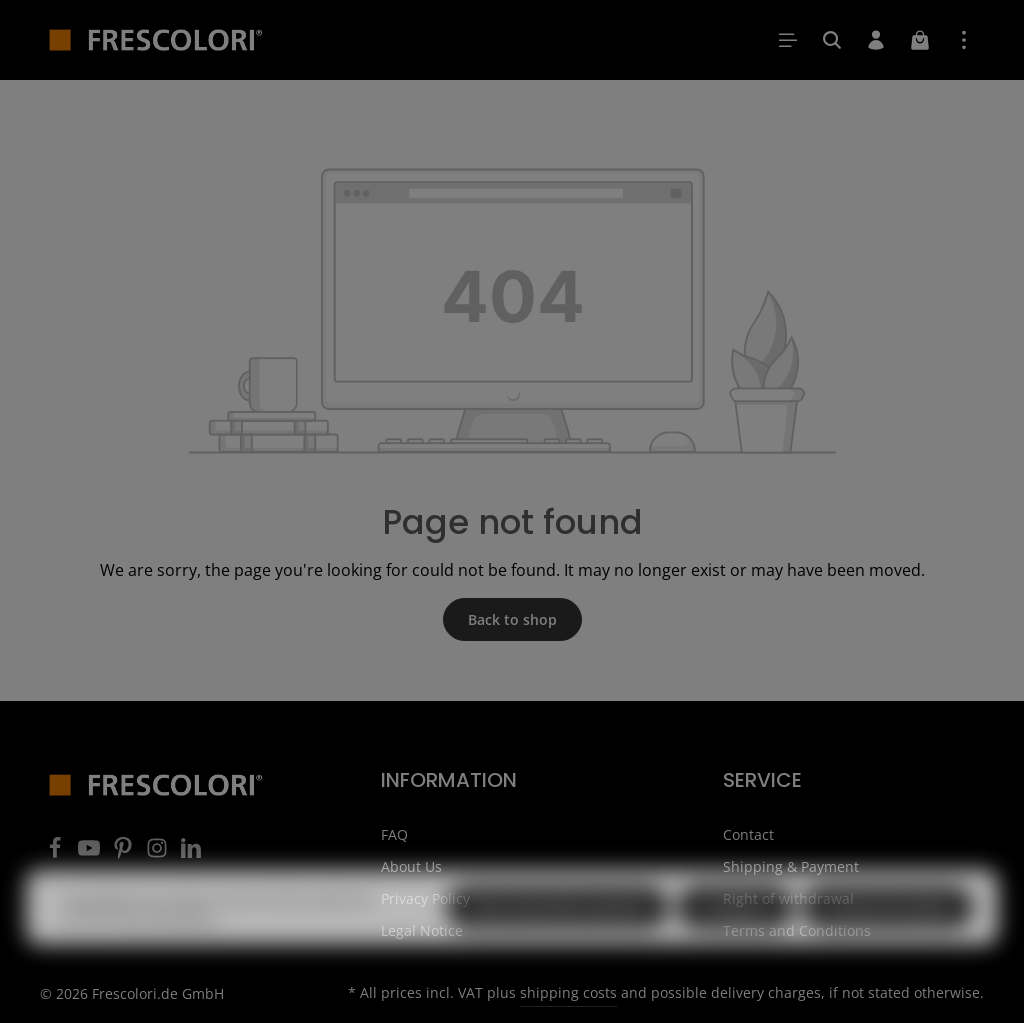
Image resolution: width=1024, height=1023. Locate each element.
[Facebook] (57, 853)
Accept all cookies (888, 936)
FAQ (394, 834)
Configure (735, 936)
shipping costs (568, 992)
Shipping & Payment (791, 866)
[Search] (832, 40)
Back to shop (512, 619)
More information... (167, 945)
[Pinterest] (125, 853)
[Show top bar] (964, 40)
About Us (411, 866)
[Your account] (876, 40)
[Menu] (788, 40)
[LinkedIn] (191, 853)
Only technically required (557, 936)
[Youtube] (91, 853)
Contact (748, 834)
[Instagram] (159, 853)
